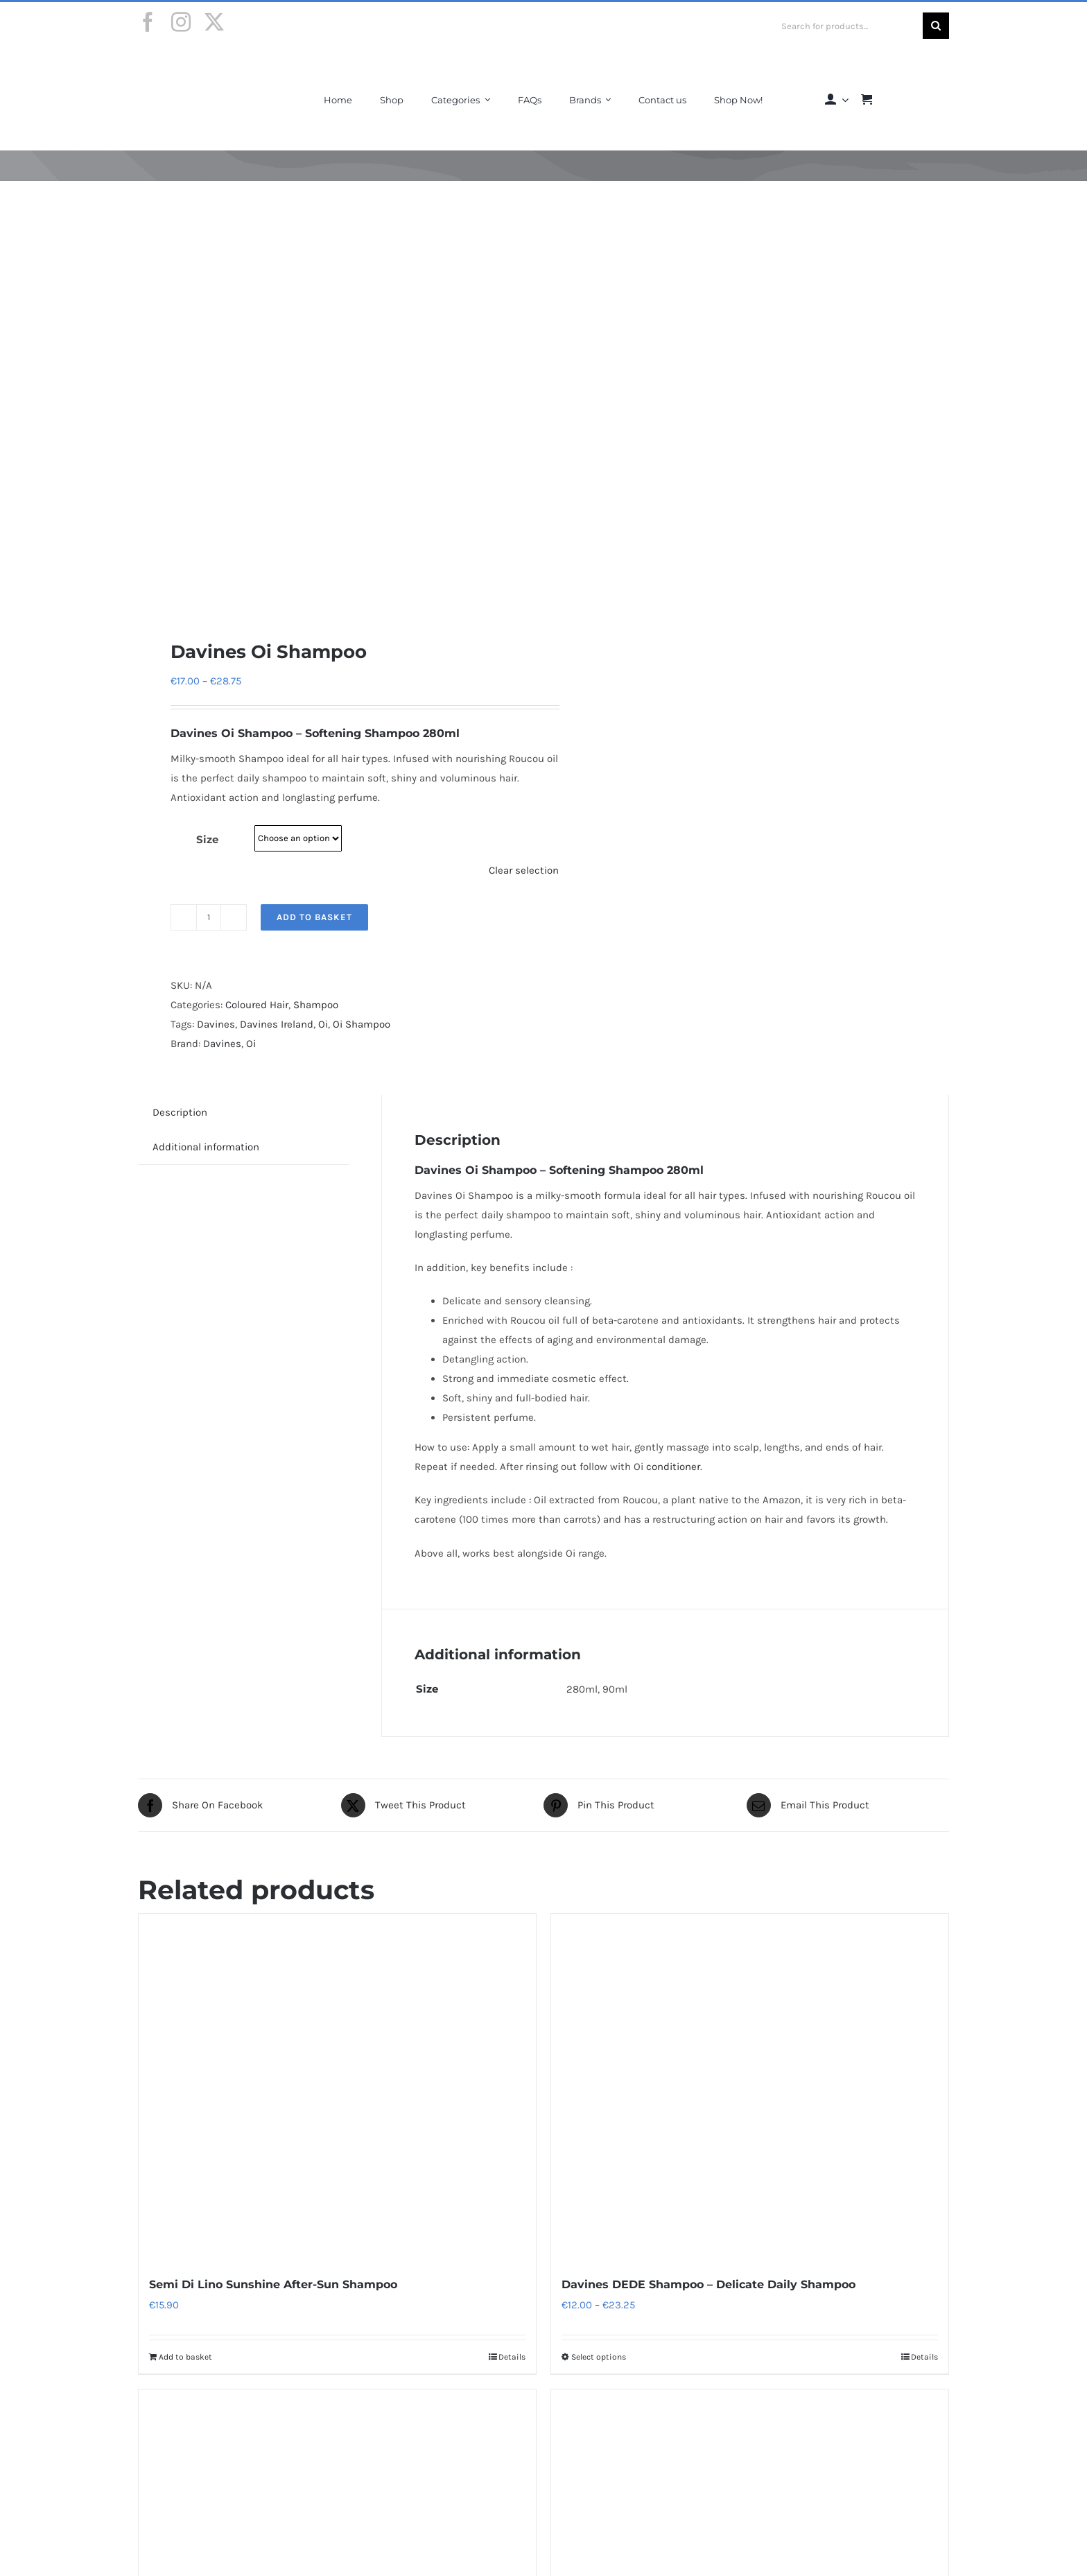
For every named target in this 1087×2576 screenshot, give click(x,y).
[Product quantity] (208, 917)
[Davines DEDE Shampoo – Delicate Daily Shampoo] (749, 2087)
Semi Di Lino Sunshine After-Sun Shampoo (273, 2284)
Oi (323, 1024)
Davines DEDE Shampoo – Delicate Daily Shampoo (708, 2284)
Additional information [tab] (206, 1147)
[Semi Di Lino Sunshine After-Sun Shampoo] (337, 2087)
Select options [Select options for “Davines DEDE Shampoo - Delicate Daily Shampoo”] (598, 2357)
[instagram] (181, 22)
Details (511, 2357)
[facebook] (147, 22)
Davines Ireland (276, 1024)
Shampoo (315, 1005)
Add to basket (314, 917)
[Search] (936, 25)
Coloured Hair (256, 1005)
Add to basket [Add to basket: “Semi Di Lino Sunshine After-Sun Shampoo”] (185, 2357)
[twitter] (214, 22)
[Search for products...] (847, 25)
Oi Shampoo (361, 1024)
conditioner (673, 1466)
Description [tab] (180, 1112)
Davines (196, 733)
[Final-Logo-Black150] (192, 64)
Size (207, 839)
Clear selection (524, 870)
